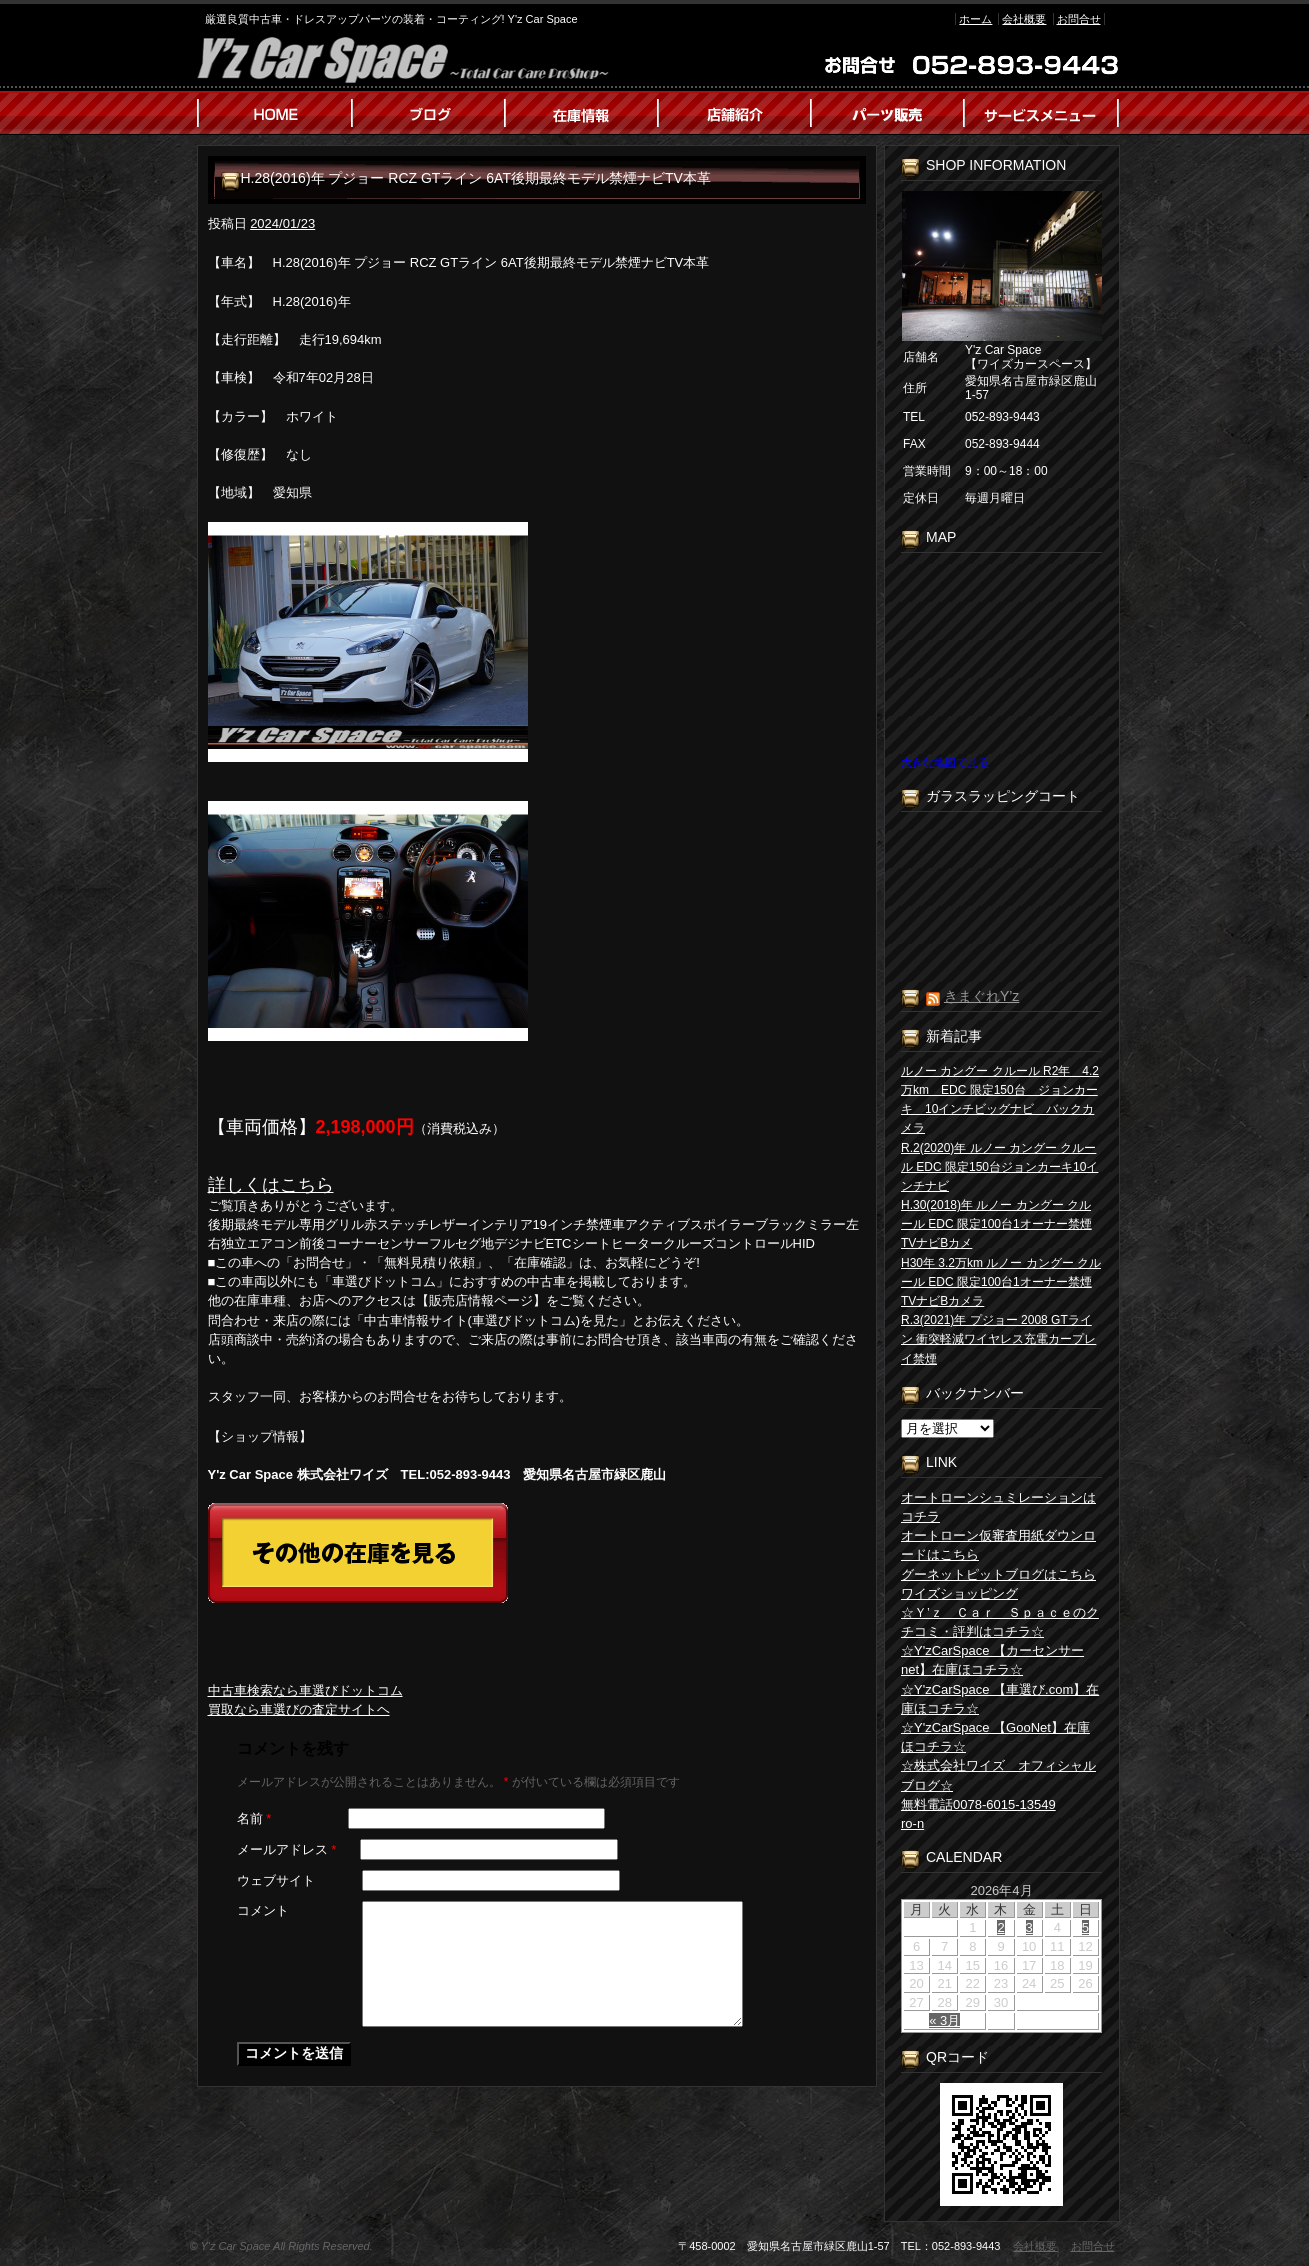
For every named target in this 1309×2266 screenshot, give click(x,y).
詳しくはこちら (271, 1185)
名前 (254, 1818)
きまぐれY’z (981, 996)
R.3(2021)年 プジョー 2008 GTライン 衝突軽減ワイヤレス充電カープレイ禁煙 (998, 1339)
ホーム (975, 19)
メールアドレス (287, 1849)
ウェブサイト (276, 1880)
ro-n (912, 1823)
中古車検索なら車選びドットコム (305, 1690)
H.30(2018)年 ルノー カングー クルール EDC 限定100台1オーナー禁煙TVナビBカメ (996, 1224)
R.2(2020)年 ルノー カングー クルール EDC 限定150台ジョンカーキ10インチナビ (999, 1167)
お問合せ (1079, 19)
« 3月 (944, 2020)
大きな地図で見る (945, 762)
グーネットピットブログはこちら (998, 1574)
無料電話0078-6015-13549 (978, 1804)
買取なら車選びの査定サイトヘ (299, 1709)
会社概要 (1024, 19)
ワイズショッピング (959, 1593)
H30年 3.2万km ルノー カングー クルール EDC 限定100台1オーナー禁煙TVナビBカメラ (1001, 1282)
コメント (263, 1910)
